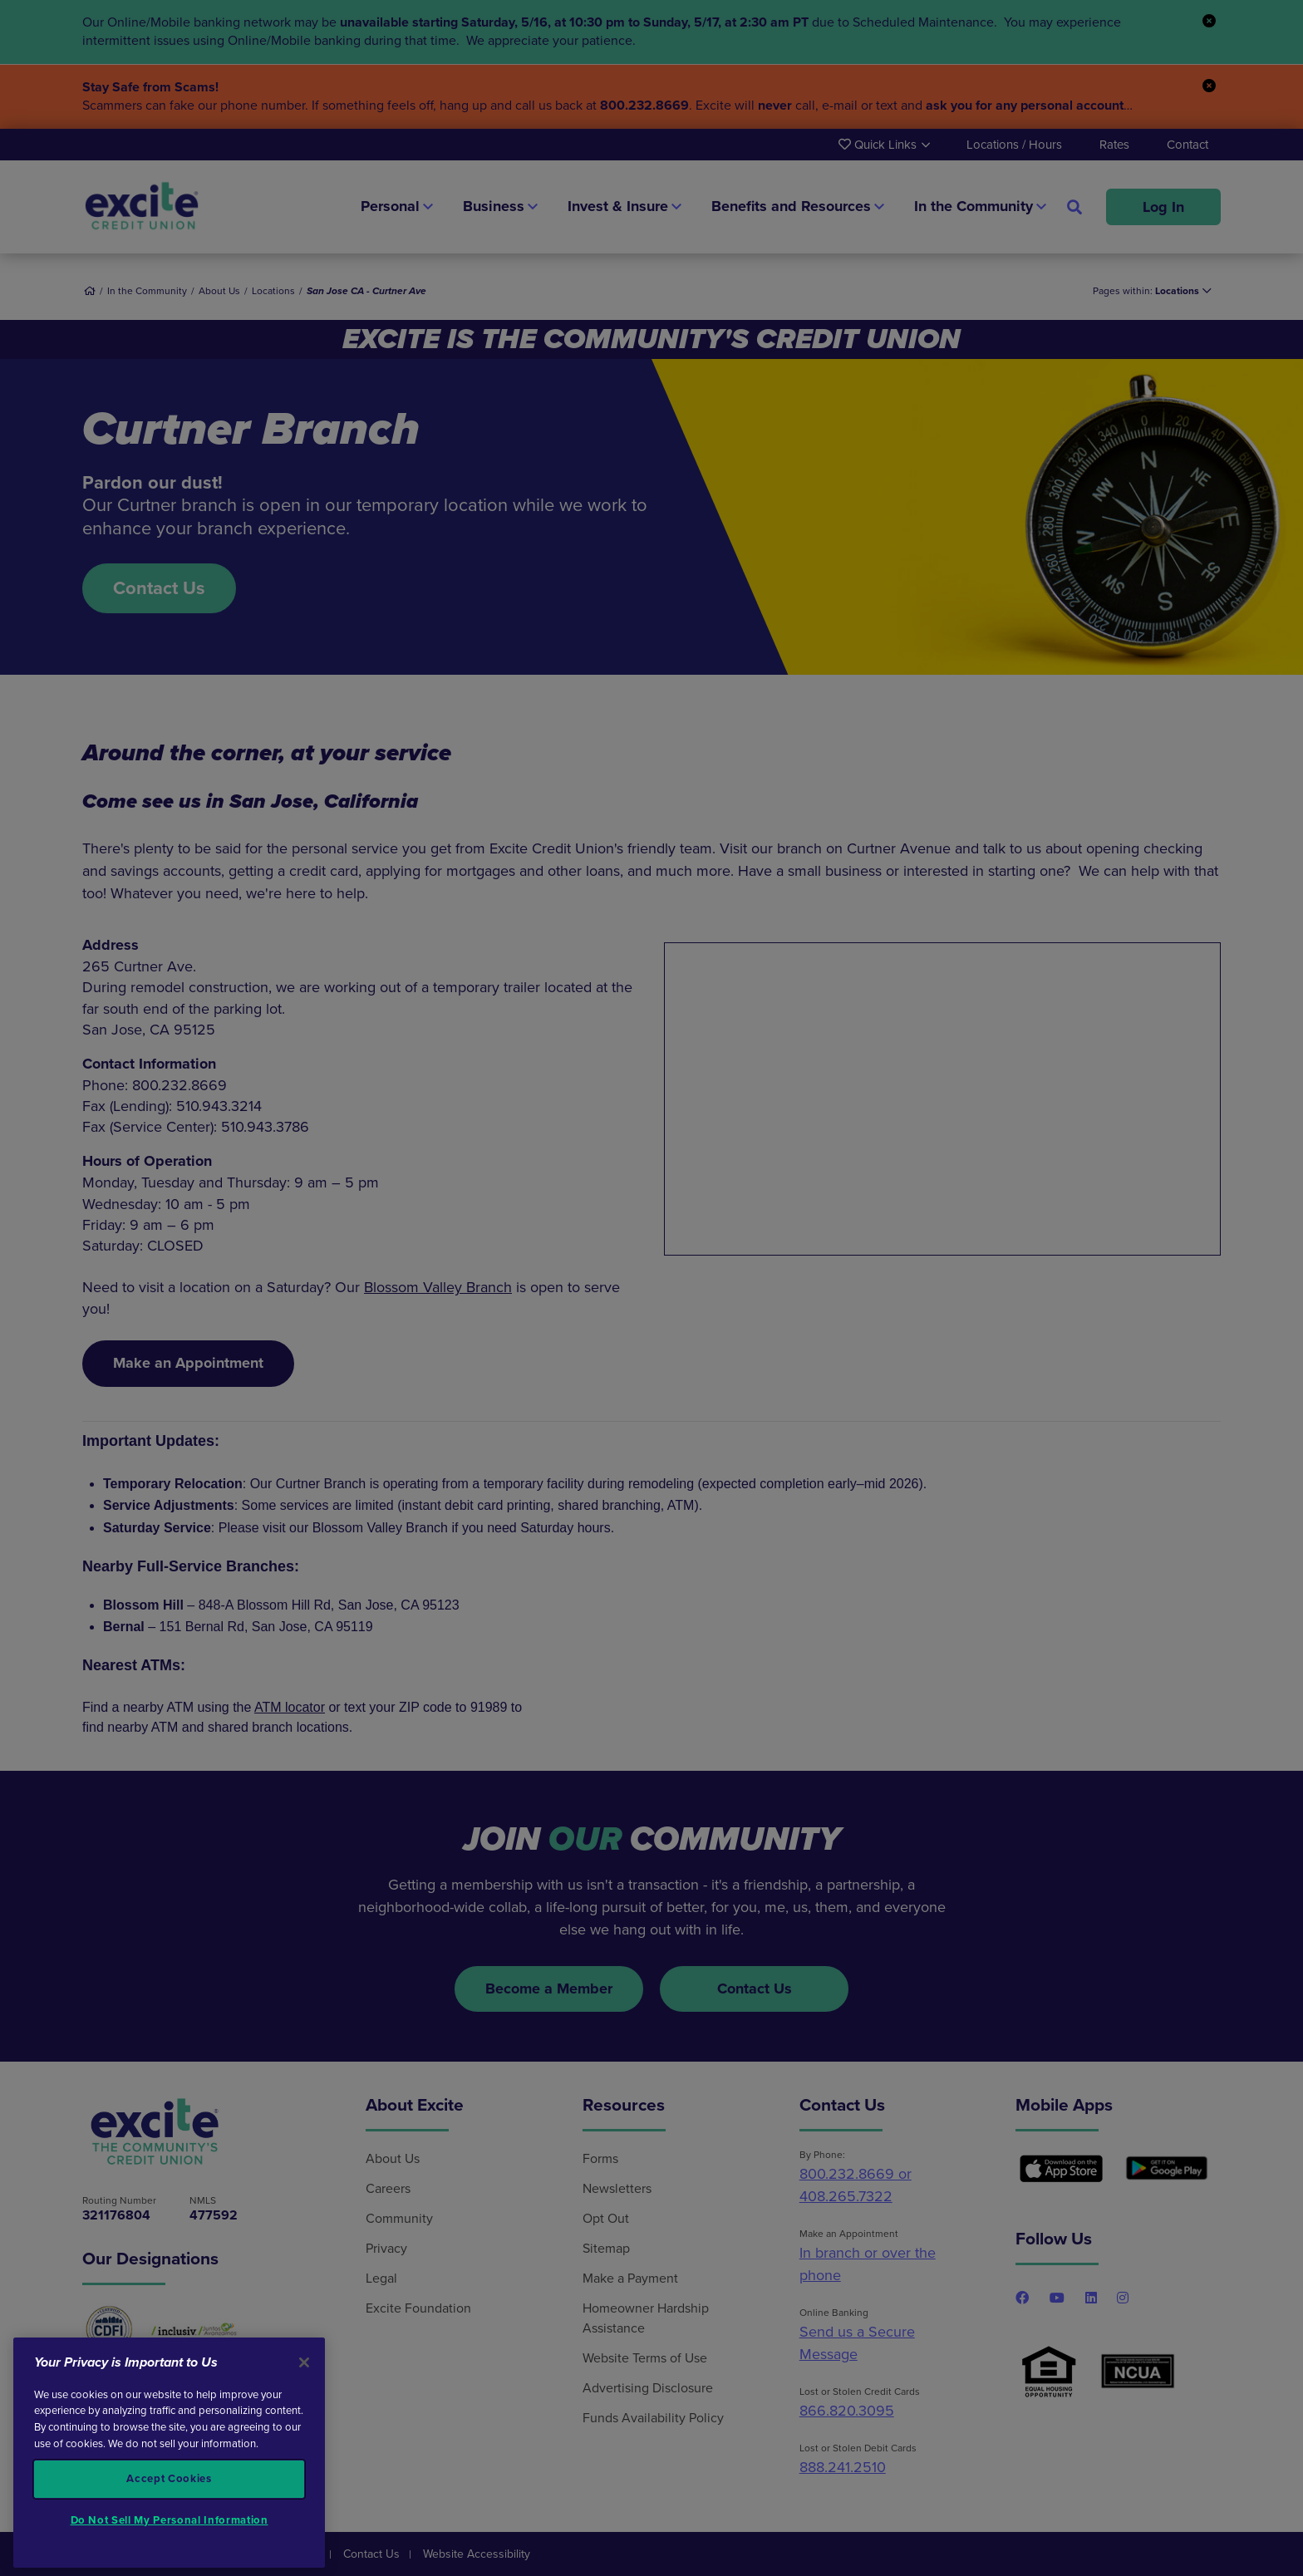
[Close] (304, 2362)
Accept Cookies (168, 2478)
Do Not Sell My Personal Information (169, 2520)
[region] (169, 2453)
